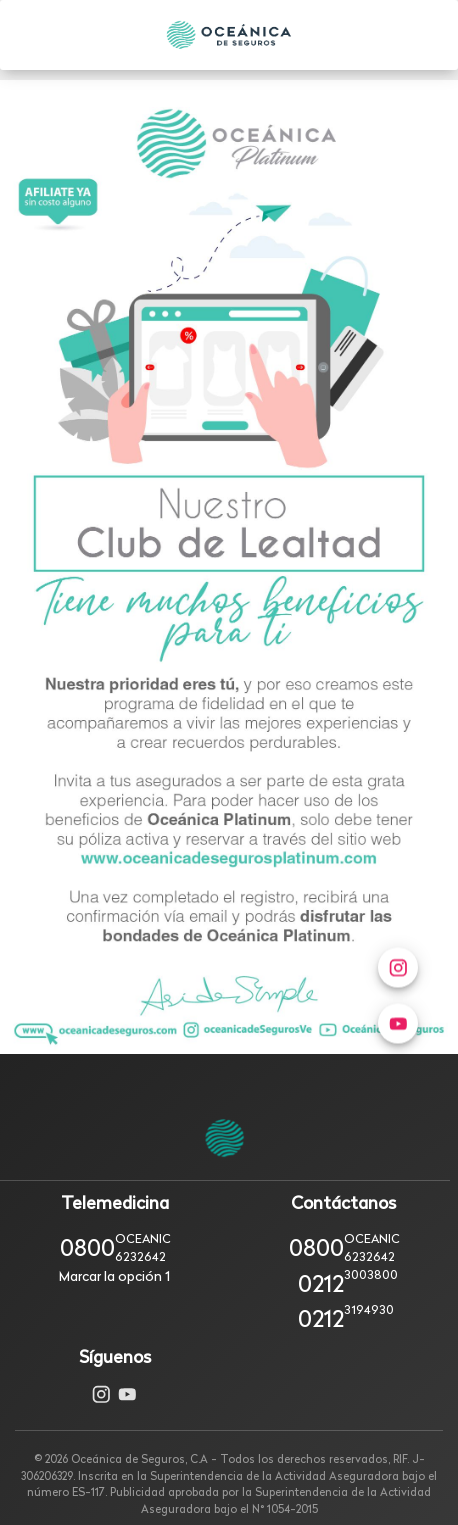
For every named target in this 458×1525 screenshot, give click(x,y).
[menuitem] (398, 1049)
